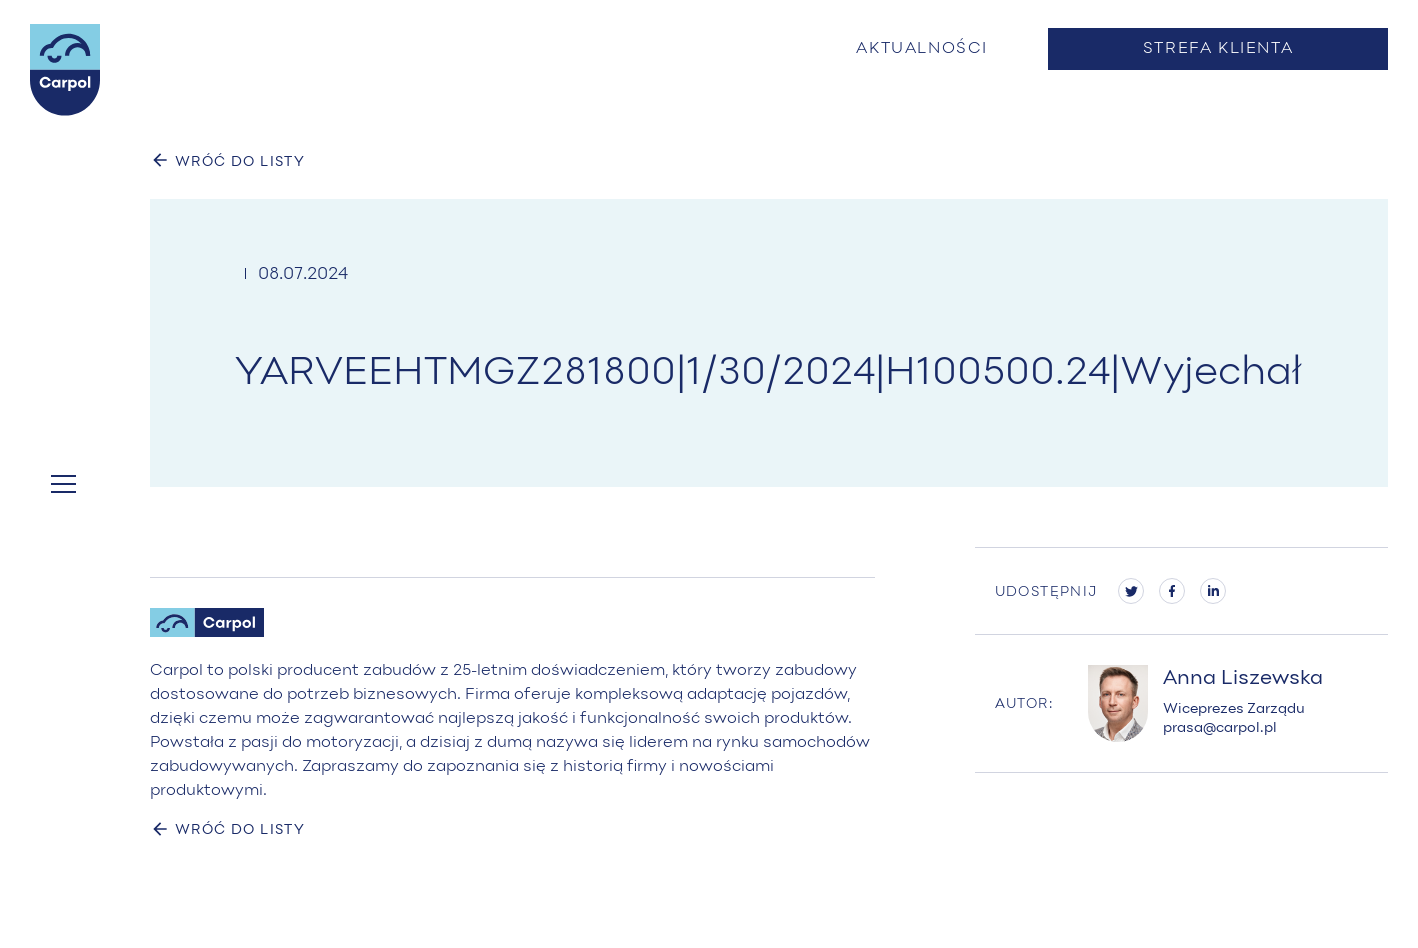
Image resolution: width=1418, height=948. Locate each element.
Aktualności (922, 49)
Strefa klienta (1218, 49)
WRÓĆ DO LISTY (227, 160)
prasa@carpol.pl (1220, 728)
